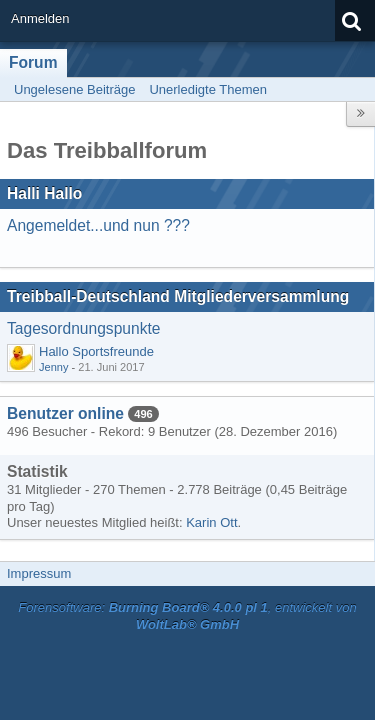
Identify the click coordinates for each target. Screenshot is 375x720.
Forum (33, 62)
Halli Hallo (44, 193)
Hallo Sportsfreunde (96, 351)
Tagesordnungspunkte (83, 328)
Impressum (39, 573)
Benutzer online (65, 413)
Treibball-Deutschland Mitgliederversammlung (178, 296)
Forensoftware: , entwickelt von (187, 616)
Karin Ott (211, 522)
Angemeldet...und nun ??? (98, 225)
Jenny (53, 367)
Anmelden (40, 18)
